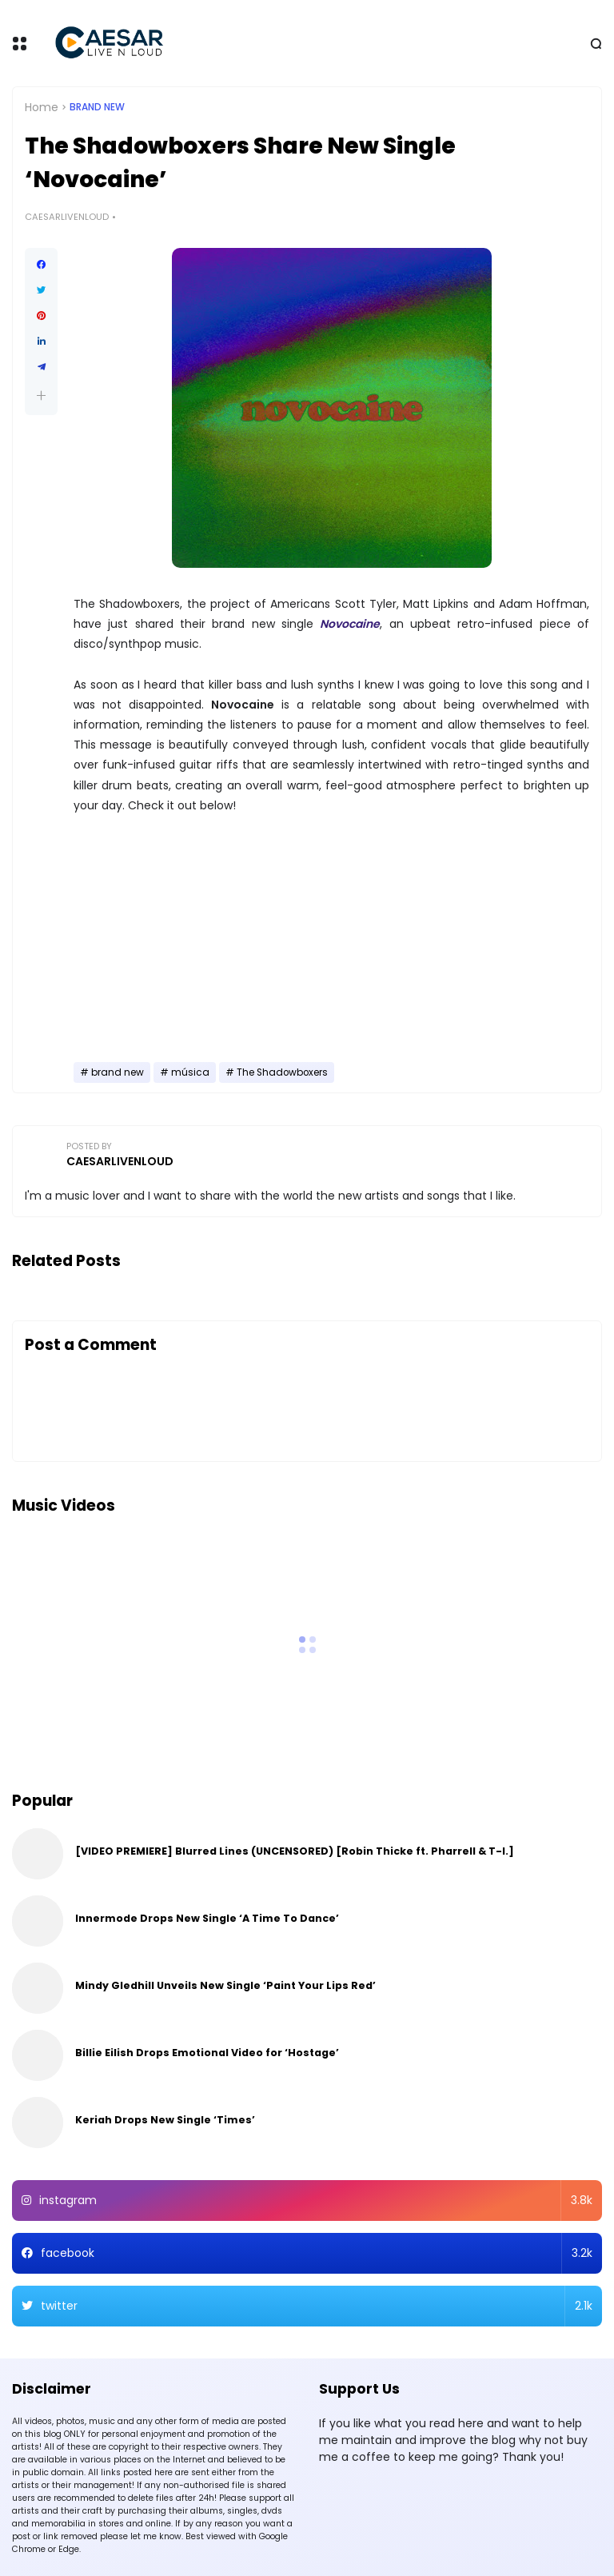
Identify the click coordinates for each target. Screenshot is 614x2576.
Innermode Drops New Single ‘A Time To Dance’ (207, 1918)
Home (41, 107)
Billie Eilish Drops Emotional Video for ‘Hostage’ (207, 2052)
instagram (315, 2200)
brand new (97, 107)
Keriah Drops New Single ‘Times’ (165, 2120)
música (190, 1072)
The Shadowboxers (282, 1072)
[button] (41, 395)
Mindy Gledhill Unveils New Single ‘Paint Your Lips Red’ (225, 1985)
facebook (316, 2253)
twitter (316, 2306)
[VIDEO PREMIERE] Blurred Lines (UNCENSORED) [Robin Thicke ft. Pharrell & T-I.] (294, 1851)
